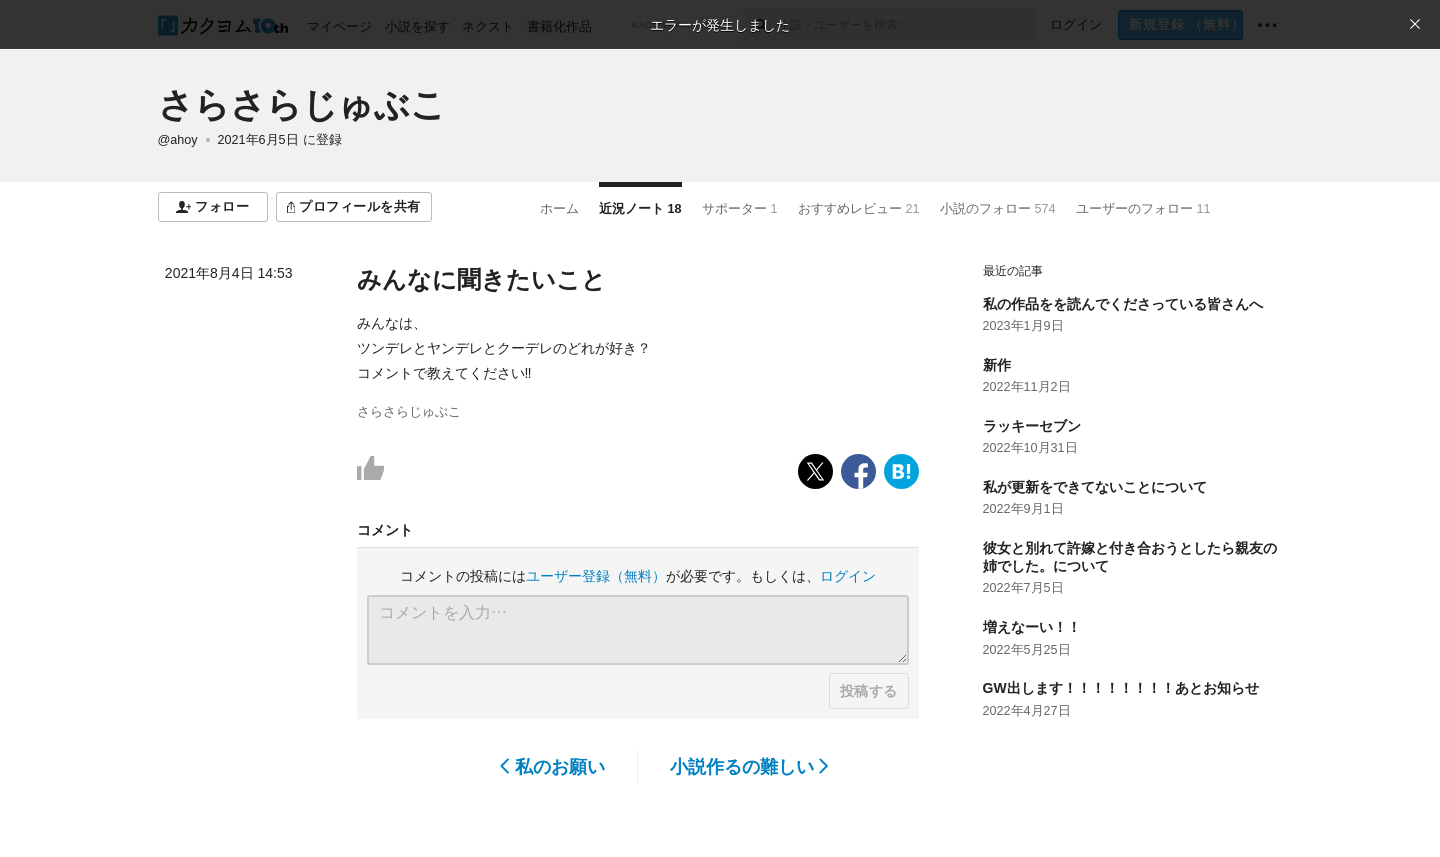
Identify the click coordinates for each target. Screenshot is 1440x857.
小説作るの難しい (749, 767)
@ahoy (178, 140)
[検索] (760, 25)
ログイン (848, 576)
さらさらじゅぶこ (302, 104)
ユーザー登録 (596, 576)
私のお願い (552, 767)
